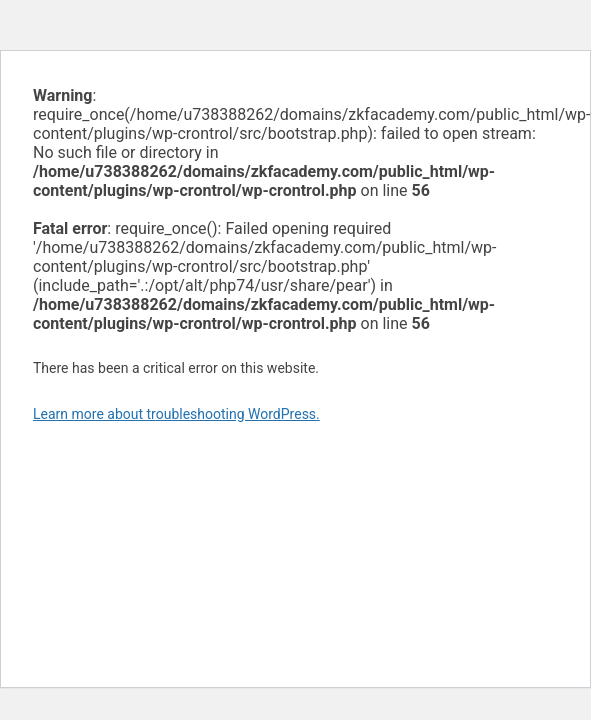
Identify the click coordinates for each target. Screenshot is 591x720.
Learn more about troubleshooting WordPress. (176, 414)
